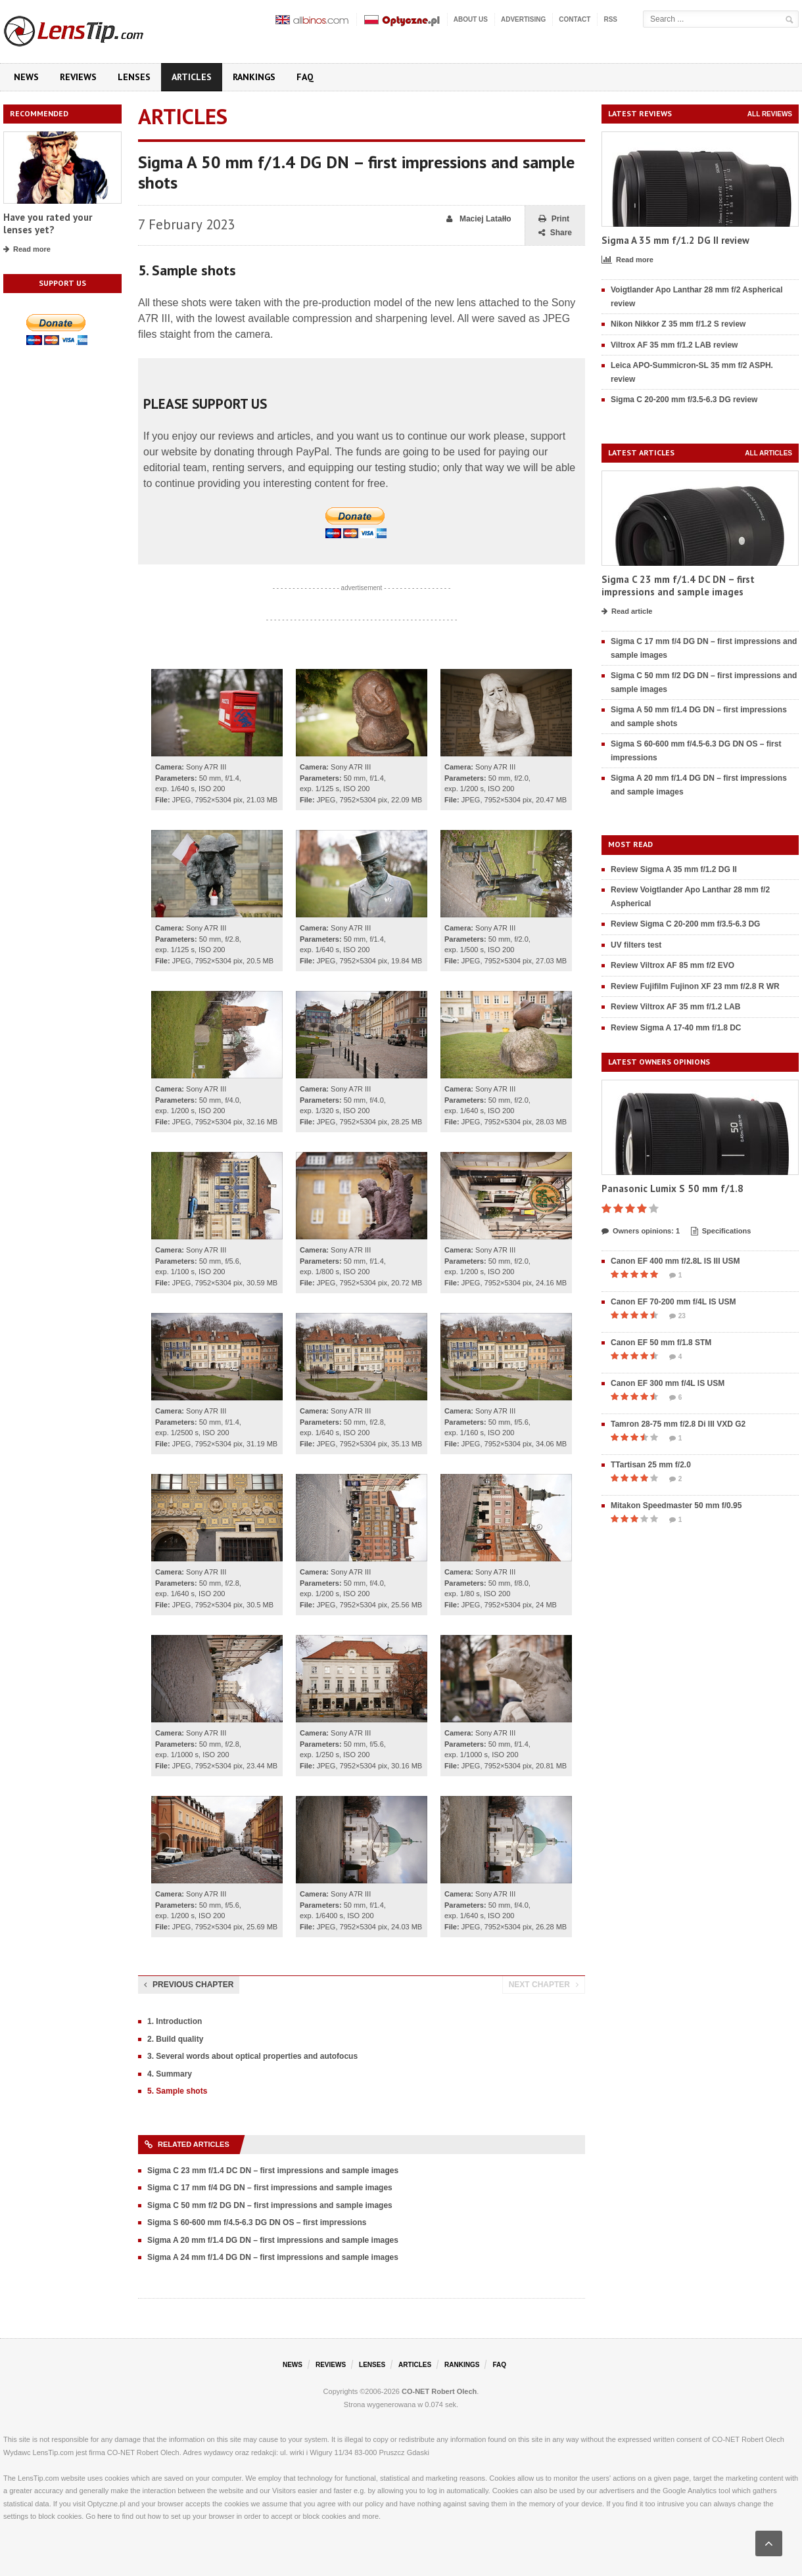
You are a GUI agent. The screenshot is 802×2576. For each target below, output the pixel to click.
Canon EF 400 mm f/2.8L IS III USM (675, 1261)
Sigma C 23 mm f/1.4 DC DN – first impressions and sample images (272, 2170)
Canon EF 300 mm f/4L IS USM (667, 1383)
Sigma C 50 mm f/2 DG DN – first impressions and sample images (269, 2205)
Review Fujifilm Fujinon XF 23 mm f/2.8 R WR (695, 986)
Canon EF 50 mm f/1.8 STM (661, 1342)
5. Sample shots (177, 2091)
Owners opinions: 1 (641, 1231)
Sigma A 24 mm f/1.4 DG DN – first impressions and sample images (272, 2257)
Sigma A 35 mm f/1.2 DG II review (675, 240)
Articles (192, 77)
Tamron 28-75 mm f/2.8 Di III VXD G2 (678, 1424)
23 (677, 1316)
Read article (627, 611)
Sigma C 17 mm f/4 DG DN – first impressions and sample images (269, 2187)
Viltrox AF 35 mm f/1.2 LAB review (674, 345)
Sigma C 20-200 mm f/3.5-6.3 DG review (684, 399)
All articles (768, 453)
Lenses (134, 77)
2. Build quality (175, 2039)
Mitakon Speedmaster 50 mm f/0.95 (676, 1505)
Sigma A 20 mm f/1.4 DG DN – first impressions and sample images (272, 2240)
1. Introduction (174, 2021)
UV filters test (636, 945)
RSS (610, 19)
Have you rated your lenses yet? (47, 224)
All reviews (769, 114)
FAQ (305, 77)
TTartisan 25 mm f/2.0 (651, 1464)
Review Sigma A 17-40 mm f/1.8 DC (676, 1027)
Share (555, 233)
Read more (27, 249)
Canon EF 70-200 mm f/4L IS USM (673, 1301)
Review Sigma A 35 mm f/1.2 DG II (674, 869)
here (104, 2516)
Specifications (721, 1231)
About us (471, 19)
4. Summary (169, 2074)
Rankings (254, 77)
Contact (574, 19)
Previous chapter (188, 1984)
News (26, 77)
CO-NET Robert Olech (439, 2391)
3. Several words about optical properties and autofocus (252, 2056)
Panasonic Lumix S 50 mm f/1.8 (672, 1188)
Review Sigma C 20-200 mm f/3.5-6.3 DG (685, 924)
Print (553, 219)
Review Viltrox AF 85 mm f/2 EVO (672, 965)
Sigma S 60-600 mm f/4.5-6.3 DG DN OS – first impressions (256, 2222)
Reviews (78, 77)
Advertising (523, 19)
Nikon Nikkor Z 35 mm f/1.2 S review (678, 324)
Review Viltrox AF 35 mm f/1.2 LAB (675, 1006)
